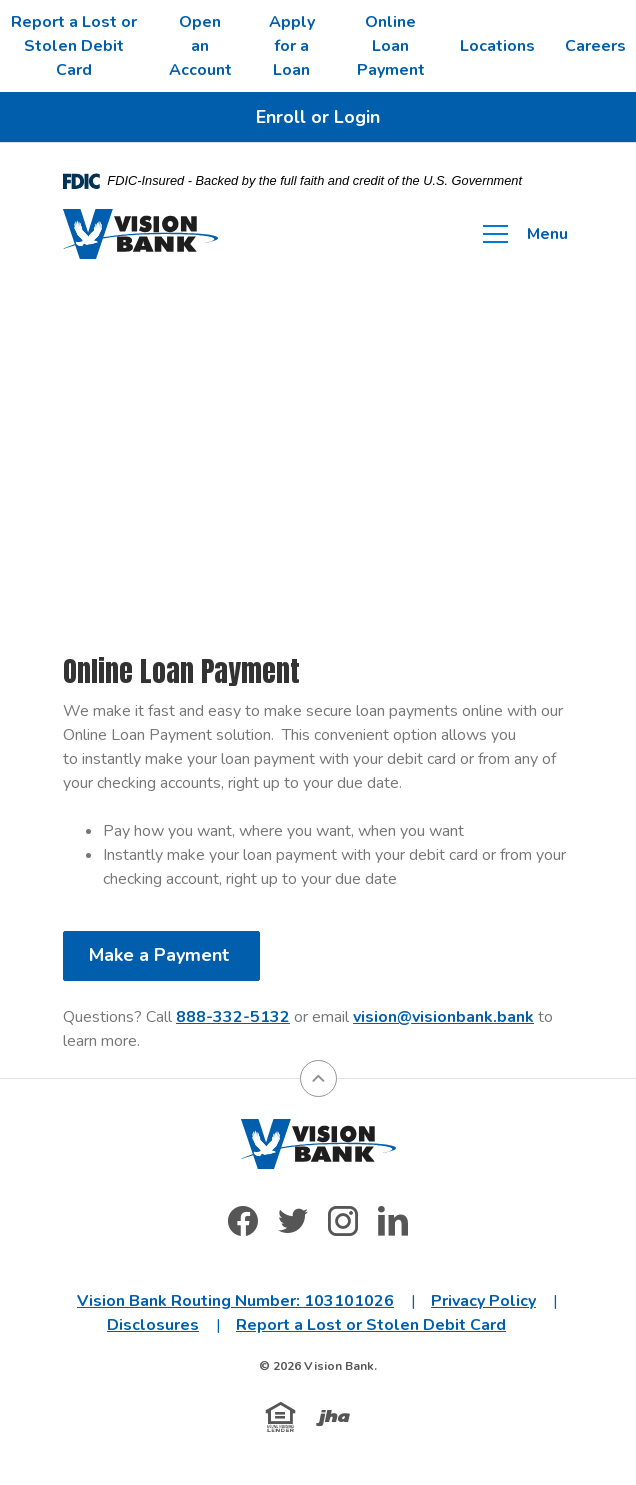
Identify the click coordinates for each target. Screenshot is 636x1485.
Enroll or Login (318, 117)
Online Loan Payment (391, 46)
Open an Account (200, 46)
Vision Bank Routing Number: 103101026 (235, 1301)
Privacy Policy (483, 1301)
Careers (595, 46)
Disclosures (153, 1325)
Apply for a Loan (292, 46)
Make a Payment (161, 955)
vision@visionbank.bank (443, 1017)
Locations (497, 46)
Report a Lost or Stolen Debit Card (74, 46)
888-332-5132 (233, 1017)
